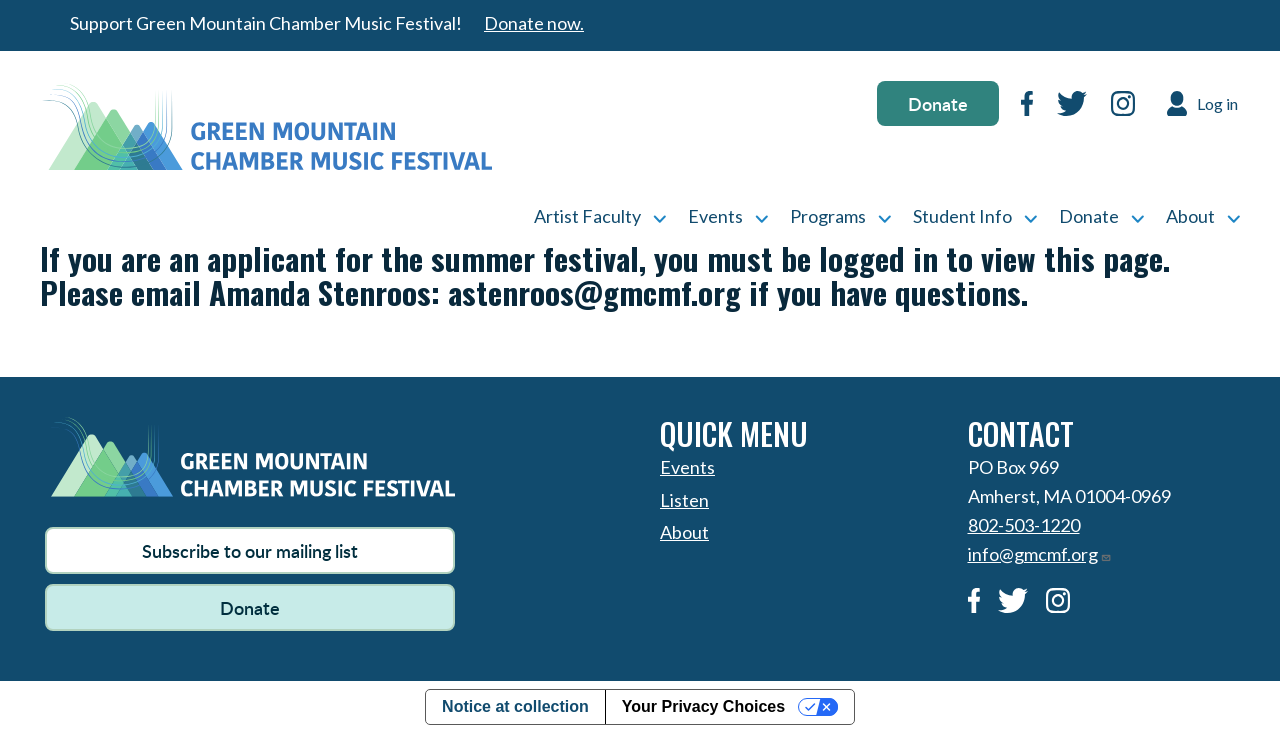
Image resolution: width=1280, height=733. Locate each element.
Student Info (962, 216)
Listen (684, 500)
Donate (938, 103)
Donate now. (534, 23)
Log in (1217, 103)
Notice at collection (515, 706)
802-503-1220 (1024, 525)
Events (715, 216)
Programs (828, 216)
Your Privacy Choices (703, 706)
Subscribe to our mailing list (250, 550)
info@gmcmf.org (1040, 554)
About (1190, 216)
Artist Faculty (587, 216)
